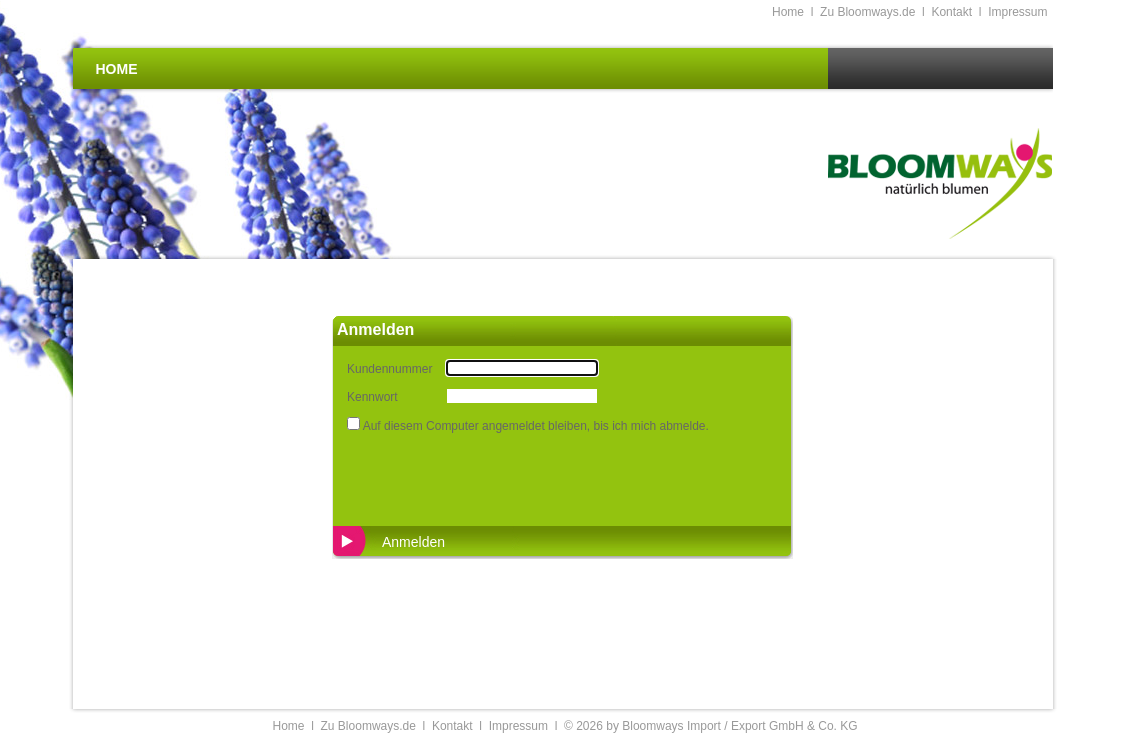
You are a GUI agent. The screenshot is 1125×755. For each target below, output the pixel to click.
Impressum (1017, 12)
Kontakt (951, 12)
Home (788, 12)
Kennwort (372, 397)
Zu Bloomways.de (867, 12)
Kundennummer (389, 369)
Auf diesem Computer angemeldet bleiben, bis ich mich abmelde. (536, 426)
